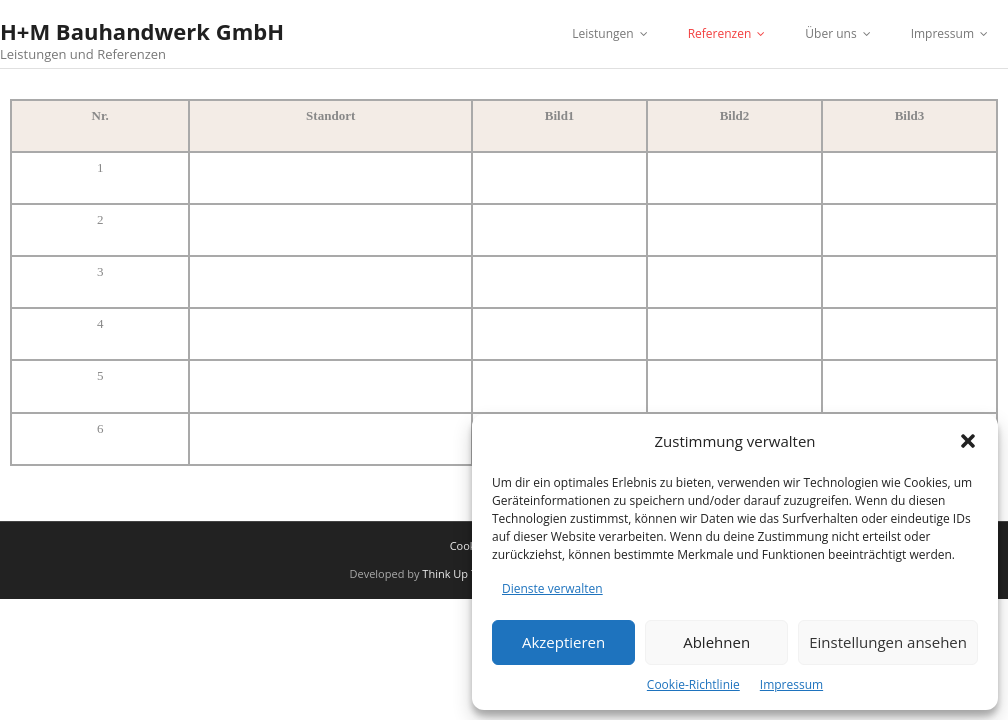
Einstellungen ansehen (888, 642)
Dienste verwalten (552, 588)
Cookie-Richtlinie (693, 684)
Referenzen (720, 33)
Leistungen (602, 33)
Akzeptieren (563, 642)
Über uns (830, 33)
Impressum (791, 684)
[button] (968, 441)
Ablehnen (716, 642)
